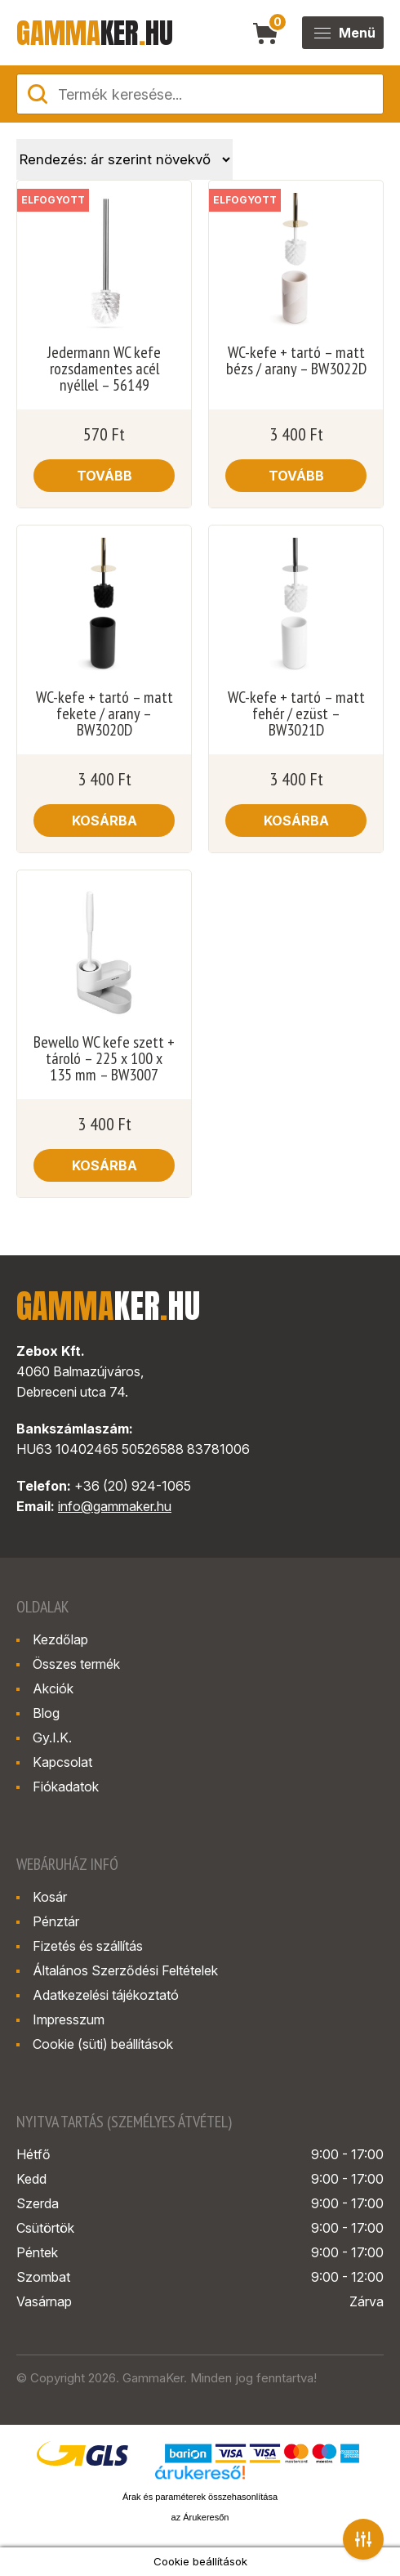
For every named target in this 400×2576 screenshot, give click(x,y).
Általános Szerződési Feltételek (125, 1970)
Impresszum (68, 2019)
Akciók (53, 1688)
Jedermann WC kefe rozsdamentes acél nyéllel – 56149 (104, 368)
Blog (46, 1713)
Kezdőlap (60, 1639)
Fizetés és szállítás (88, 1946)
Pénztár (56, 1921)
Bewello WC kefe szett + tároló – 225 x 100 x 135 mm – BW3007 (104, 1058)
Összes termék (76, 1664)
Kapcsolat (62, 1762)
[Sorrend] (124, 159)
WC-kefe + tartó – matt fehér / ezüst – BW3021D (296, 713)
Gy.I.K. (52, 1737)
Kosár (50, 1897)
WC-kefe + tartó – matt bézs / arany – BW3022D (296, 360)
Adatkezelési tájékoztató (106, 1995)
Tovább (104, 475)
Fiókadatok (66, 1786)
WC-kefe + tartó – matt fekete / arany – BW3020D (104, 713)
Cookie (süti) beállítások (103, 2044)
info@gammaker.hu (114, 1506)
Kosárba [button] (104, 820)
